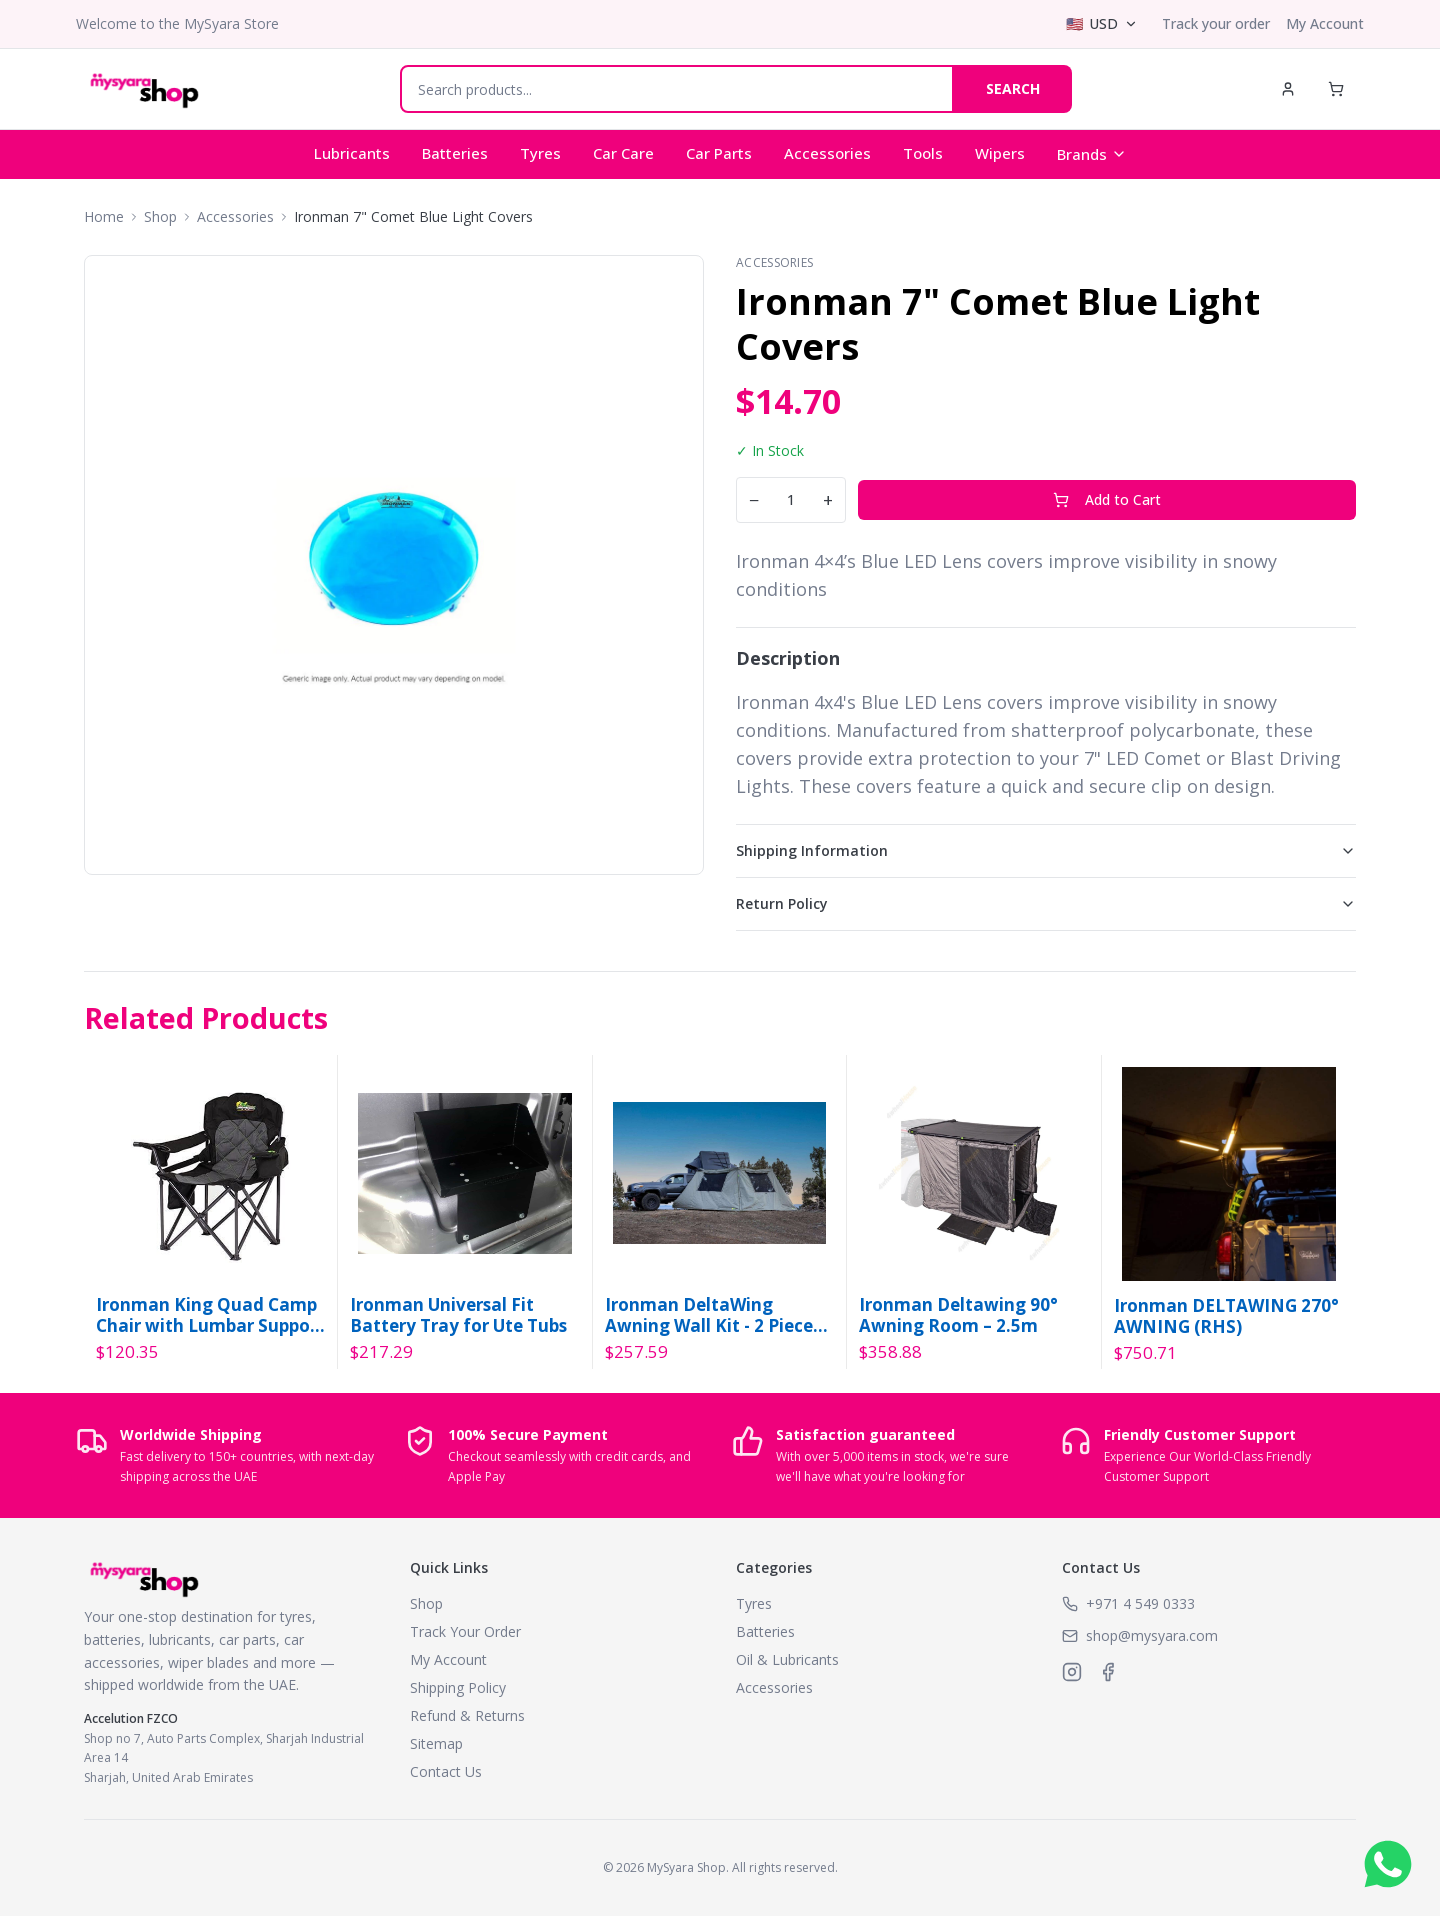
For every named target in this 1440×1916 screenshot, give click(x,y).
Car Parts (719, 153)
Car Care (623, 153)
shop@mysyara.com (1152, 1635)
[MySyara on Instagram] (1072, 1672)
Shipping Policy (458, 1687)
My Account (1325, 23)
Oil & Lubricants (787, 1659)
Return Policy (1046, 903)
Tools (923, 153)
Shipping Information (1046, 850)
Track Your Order (465, 1631)
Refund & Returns (467, 1715)
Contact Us (446, 1771)
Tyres (540, 153)
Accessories (827, 153)
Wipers (1000, 153)
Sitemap (436, 1743)
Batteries (455, 153)
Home (104, 216)
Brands (1092, 154)
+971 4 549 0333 (1140, 1603)
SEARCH (1013, 88)
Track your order (1216, 23)
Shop (160, 216)
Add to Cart (1107, 499)
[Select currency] (1102, 24)
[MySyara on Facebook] (1108, 1672)
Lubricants (352, 153)
